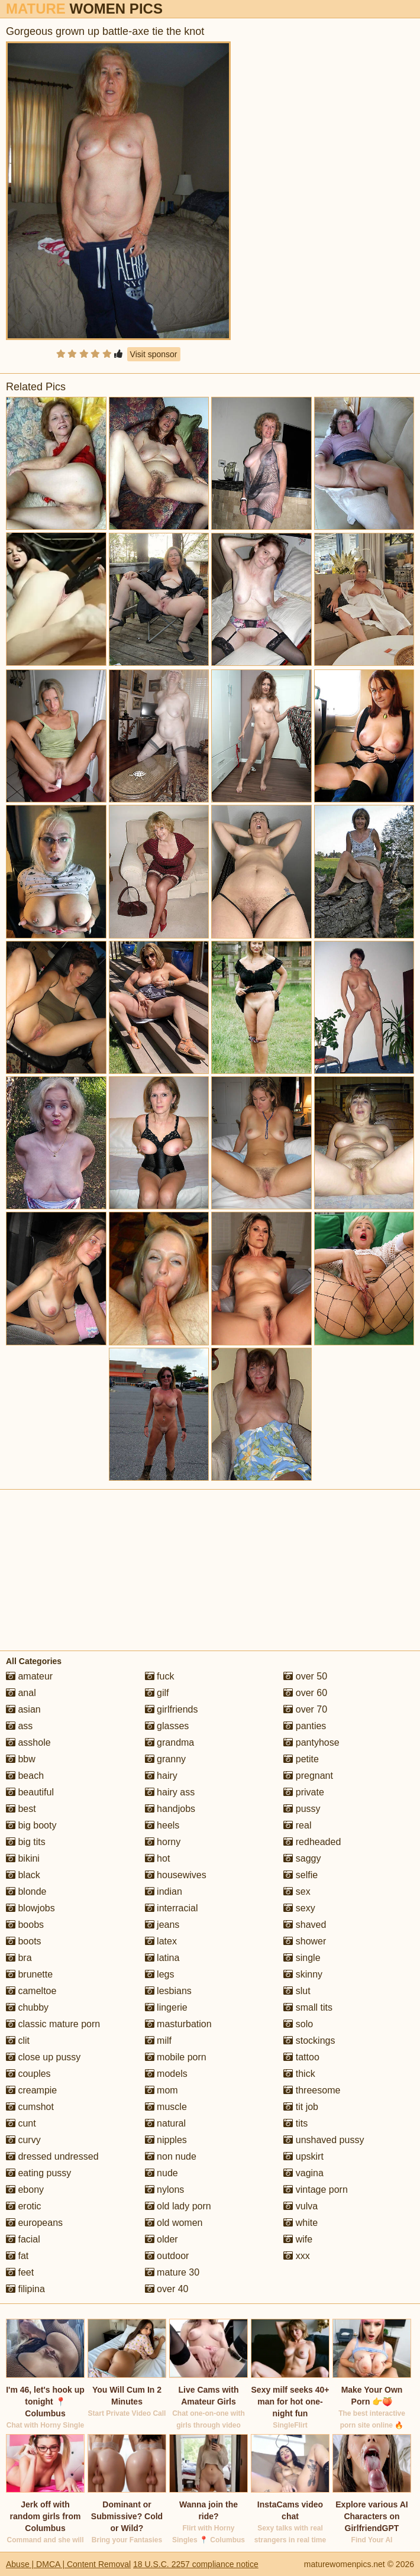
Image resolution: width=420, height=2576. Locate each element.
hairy (161, 1776)
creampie (31, 2090)
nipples (166, 2140)
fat (17, 2256)
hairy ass (170, 1792)
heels (162, 1825)
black (23, 1875)
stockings (309, 2040)
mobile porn (175, 2057)
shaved (304, 1925)
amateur (29, 1676)
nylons (165, 2190)
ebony (25, 2190)
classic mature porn (53, 2024)
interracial (171, 1908)
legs (160, 1974)
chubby (27, 2007)
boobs (25, 1925)
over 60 (305, 1693)
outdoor (167, 2256)
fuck (160, 1676)
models (166, 2074)
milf (158, 2040)
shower (304, 1941)
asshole (28, 1742)
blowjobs (30, 1908)
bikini (23, 1858)
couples (28, 2074)
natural (165, 2123)
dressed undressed (52, 2156)
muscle (166, 2107)
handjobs (170, 1809)
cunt (21, 2123)
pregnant (308, 1776)
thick (299, 2074)
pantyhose (311, 1742)
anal (21, 1693)
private (303, 1792)
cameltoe (31, 1991)
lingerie (166, 2007)
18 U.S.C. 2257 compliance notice (196, 2564)
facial (23, 2239)
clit (18, 2040)
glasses (167, 1726)
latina (162, 1958)
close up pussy (43, 2057)
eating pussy (38, 2173)
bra (19, 1958)
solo (298, 2024)
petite (301, 1759)
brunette (29, 1974)
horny (162, 1842)
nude (161, 2173)
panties (304, 1726)
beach (25, 1776)
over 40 (167, 2289)
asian (23, 1709)
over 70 (305, 1709)
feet (20, 2272)
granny (165, 1759)
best (21, 1809)
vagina (303, 2173)
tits (295, 2123)
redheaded (312, 1842)
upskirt (303, 2156)
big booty (31, 1825)
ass (19, 1726)
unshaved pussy (323, 2140)
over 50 (305, 1676)
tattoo (301, 2057)
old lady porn (178, 2206)
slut (296, 1991)
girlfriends (171, 1709)
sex (296, 1891)
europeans (34, 2223)
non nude (170, 2156)
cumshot (30, 2107)
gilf (157, 1693)
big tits (26, 1842)
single (301, 1958)
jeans (162, 1925)
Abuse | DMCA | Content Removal (68, 2564)
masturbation (178, 2024)
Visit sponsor (153, 354)
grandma (170, 1742)
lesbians (168, 1991)
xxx (296, 2256)
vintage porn (315, 2190)
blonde (26, 1891)
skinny (302, 1974)
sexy (299, 1908)
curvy (23, 2140)
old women (174, 2223)
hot (157, 1858)
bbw (20, 1759)
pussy (301, 1809)
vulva (300, 2206)
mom (161, 2090)
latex (161, 1941)
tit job (300, 2107)
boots (23, 1941)
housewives (175, 1875)
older (161, 2239)
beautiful (30, 1792)
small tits (307, 2007)
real (297, 1825)
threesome (311, 2090)
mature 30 (172, 2272)
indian (163, 1891)
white (300, 2223)
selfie (300, 1875)
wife (297, 2239)
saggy (302, 1858)
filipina (25, 2289)
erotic (23, 2206)
